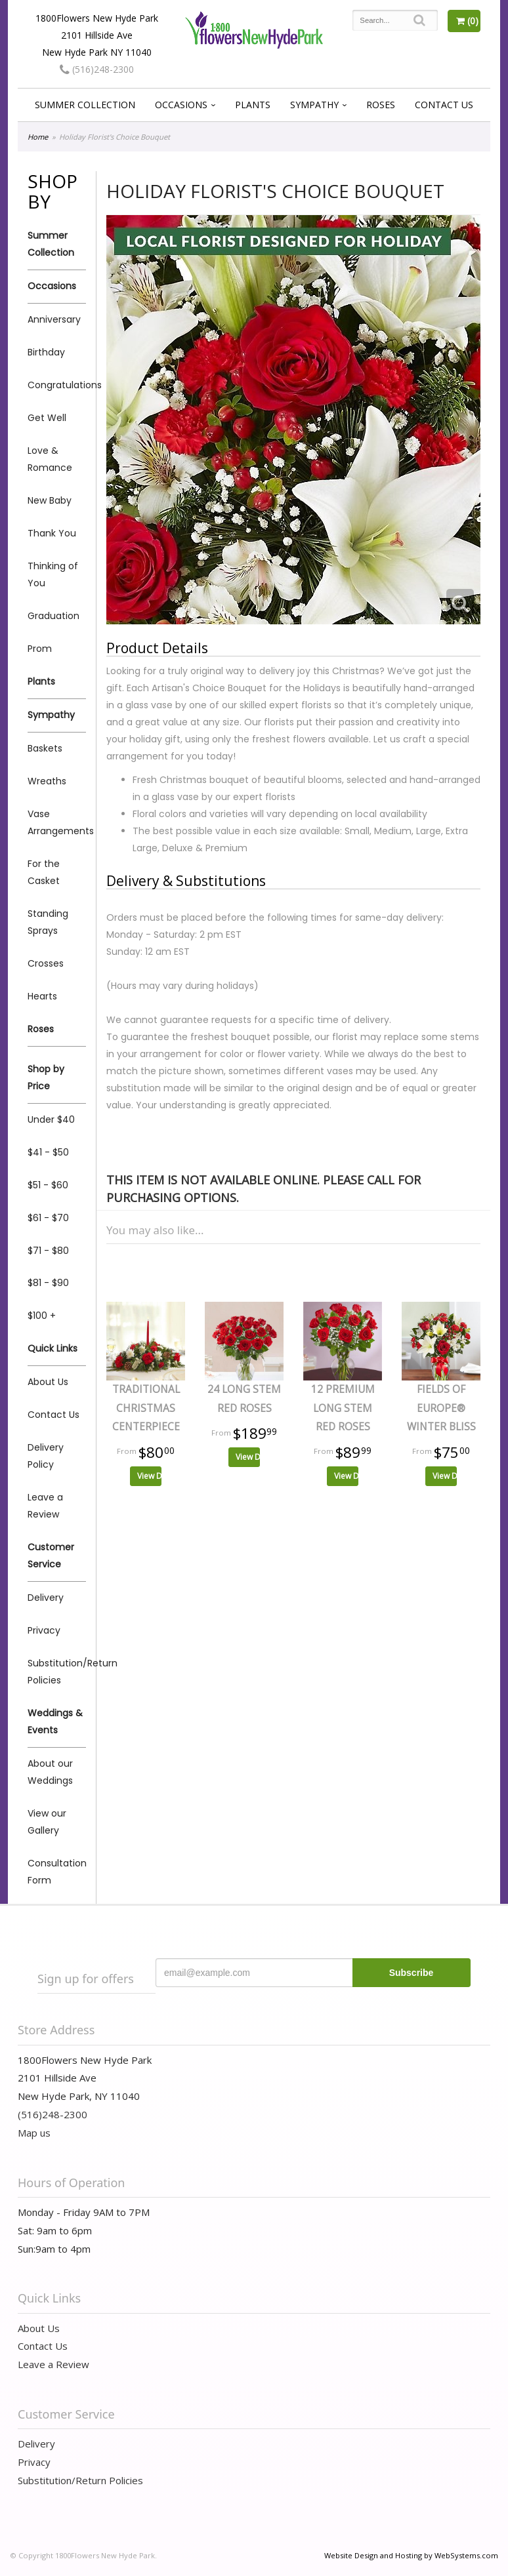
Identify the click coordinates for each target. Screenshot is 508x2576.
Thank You (52, 533)
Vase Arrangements (57, 822)
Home (38, 137)
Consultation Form (57, 1872)
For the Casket (44, 872)
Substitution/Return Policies (57, 1672)
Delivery (46, 1597)
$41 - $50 (48, 1152)
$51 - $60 (48, 1185)
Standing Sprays (48, 922)
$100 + (42, 1315)
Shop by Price (46, 1077)
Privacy (44, 1630)
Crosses (46, 963)
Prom (40, 648)
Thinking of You (53, 574)
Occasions (181, 104)
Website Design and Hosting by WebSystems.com (411, 2555)
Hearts (42, 996)
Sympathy (314, 104)
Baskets (45, 748)
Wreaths (47, 781)
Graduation (53, 615)
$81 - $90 (48, 1282)
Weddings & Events (55, 1721)
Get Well (47, 417)
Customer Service (51, 1555)
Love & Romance (50, 459)
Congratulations (57, 385)
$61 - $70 (48, 1217)
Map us (34, 2132)
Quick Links (52, 1348)
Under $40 (51, 1119)
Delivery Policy (46, 1456)
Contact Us (444, 104)
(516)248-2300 (97, 69)
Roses (380, 104)
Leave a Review (45, 1506)
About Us (48, 1381)
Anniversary (54, 319)
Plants (252, 104)
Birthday (46, 352)
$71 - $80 (48, 1250)
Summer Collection (85, 104)
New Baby (50, 500)
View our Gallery (47, 1822)
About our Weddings (50, 1772)
